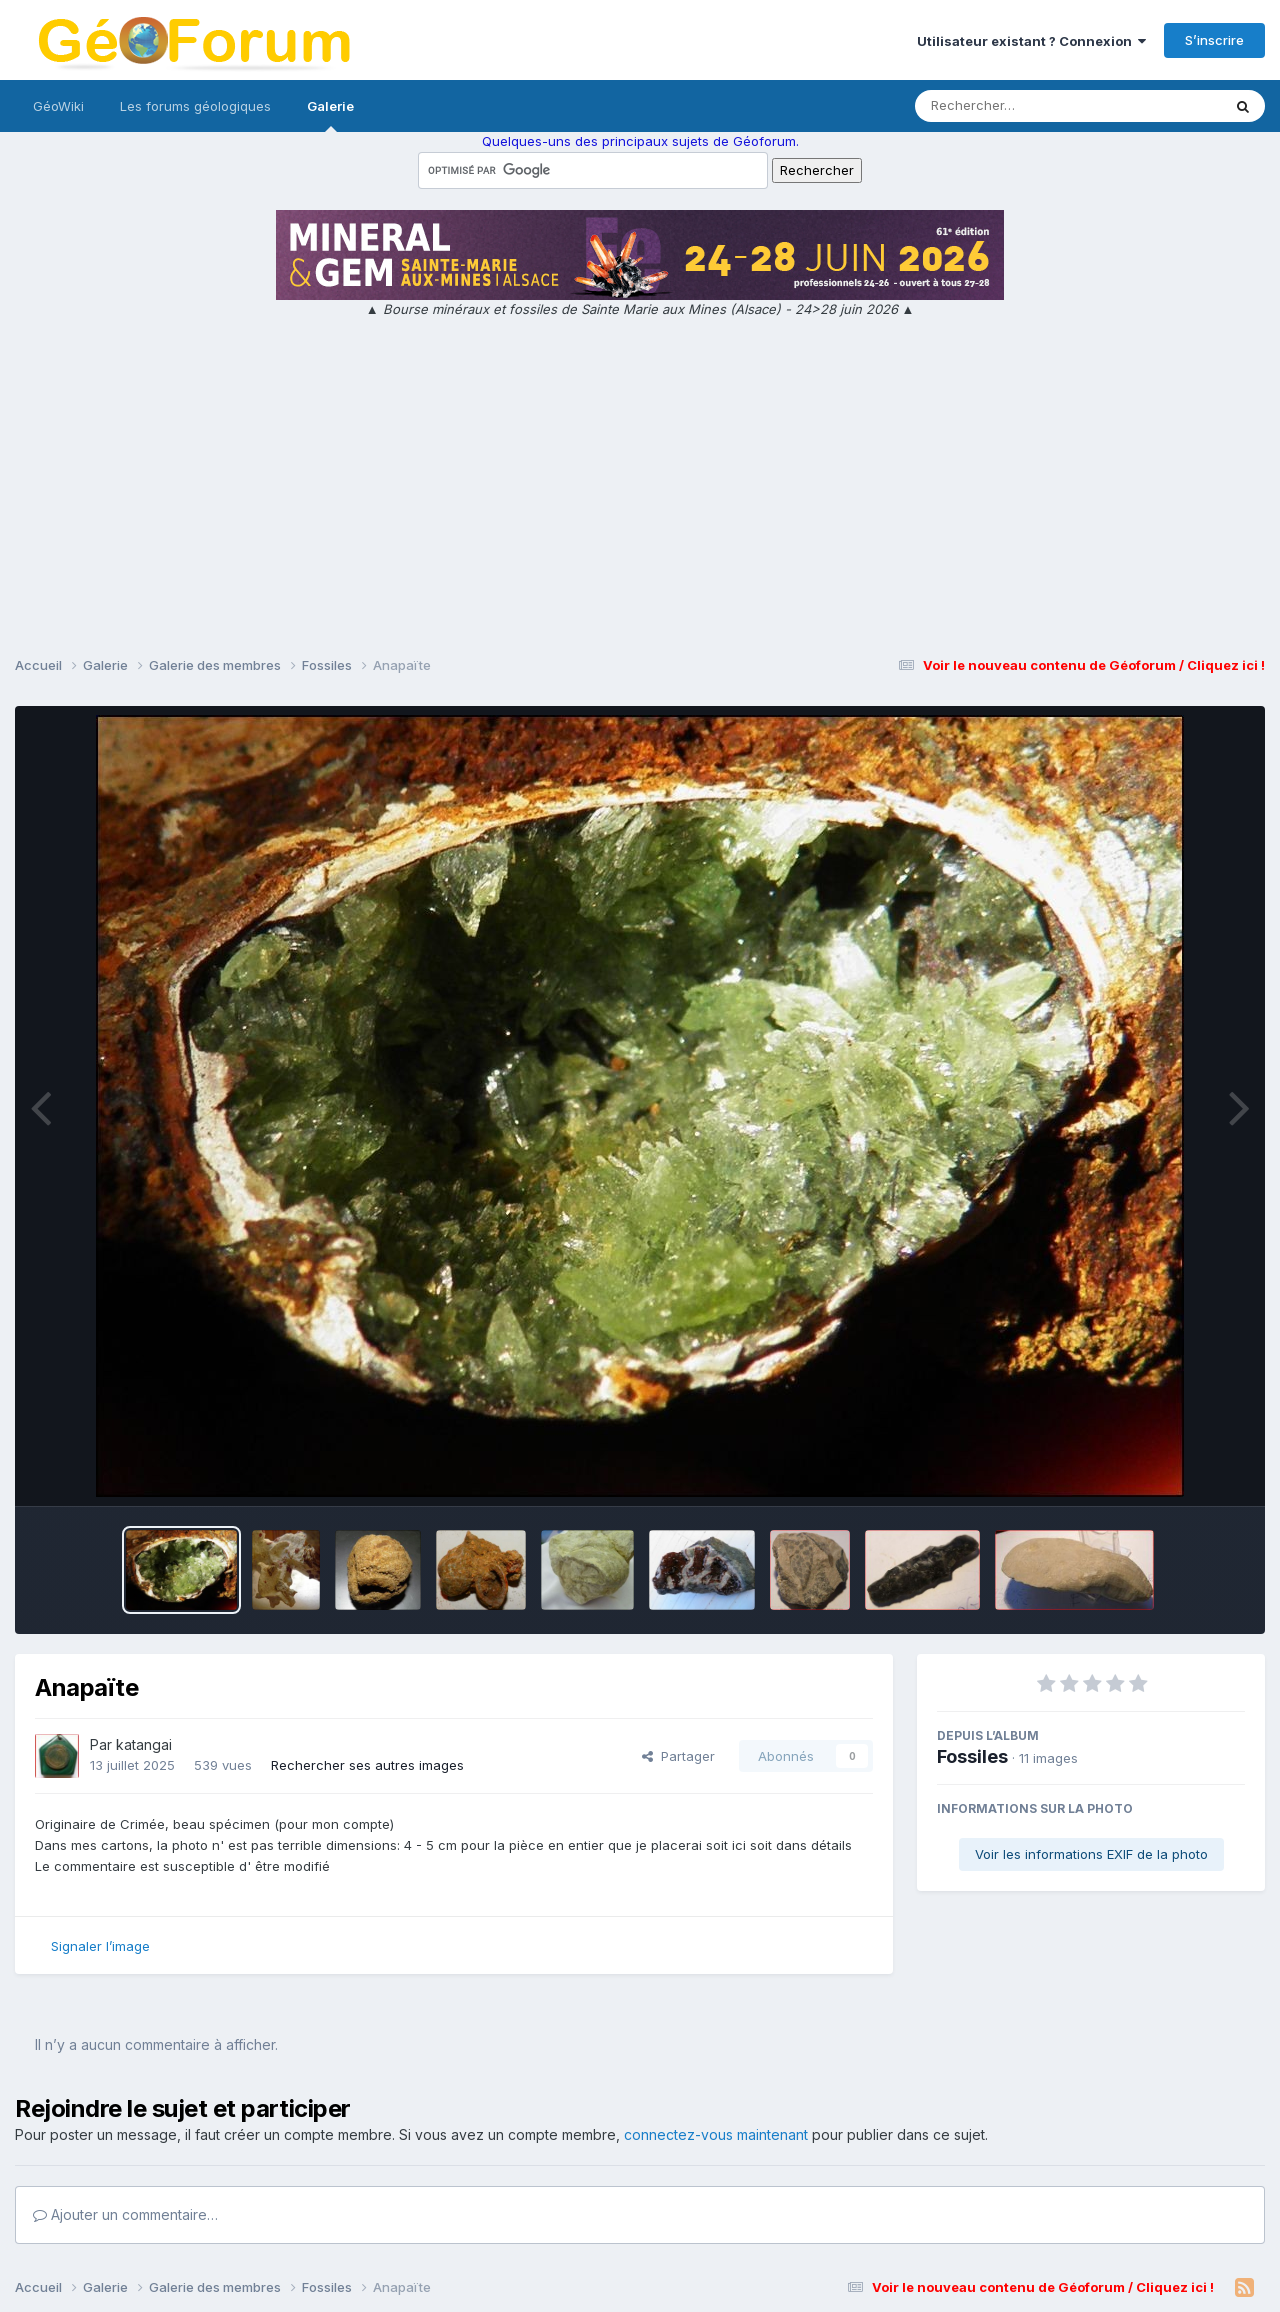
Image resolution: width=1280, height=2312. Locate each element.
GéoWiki (58, 106)
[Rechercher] (1010, 106)
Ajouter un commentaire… (125, 2214)
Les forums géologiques (195, 106)
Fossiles (972, 1756)
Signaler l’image (100, 1946)
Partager (678, 1756)
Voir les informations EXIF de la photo (1091, 1854)
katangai (144, 1744)
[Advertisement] (640, 490)
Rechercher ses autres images (367, 1765)
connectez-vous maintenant (716, 2134)
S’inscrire (1214, 40)
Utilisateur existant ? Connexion (1031, 41)
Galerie (330, 115)
